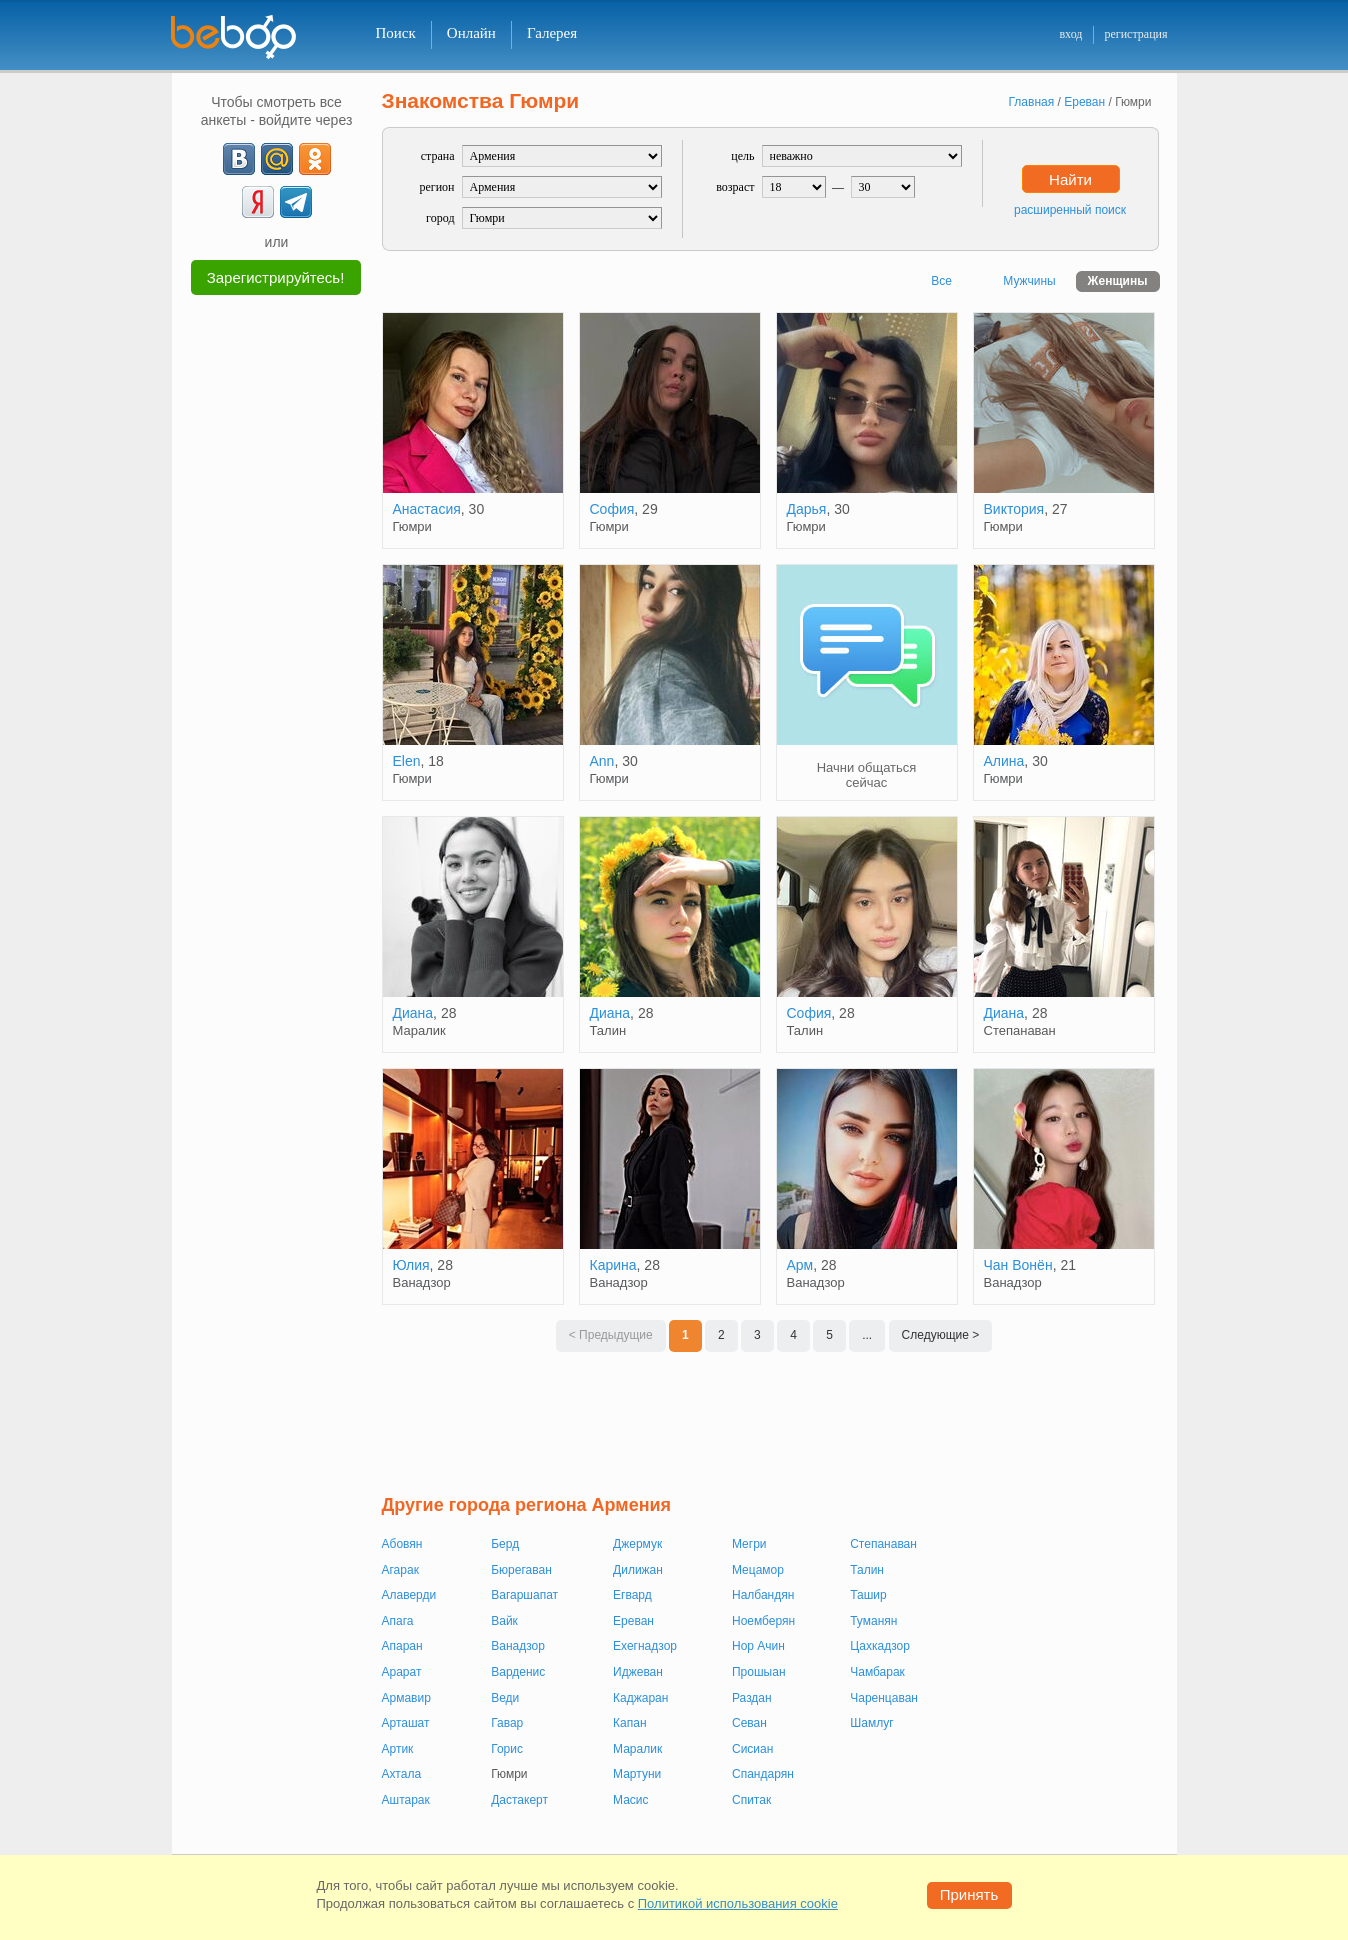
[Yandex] (258, 202)
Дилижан (638, 1570)
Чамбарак (877, 1672)
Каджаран (640, 1698)
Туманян (873, 1621)
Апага (398, 1621)
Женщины (1118, 281)
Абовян (402, 1544)
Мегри (749, 1544)
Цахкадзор (880, 1646)
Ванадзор (518, 1646)
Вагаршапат (524, 1595)
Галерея (552, 33)
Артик (398, 1749)
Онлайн (471, 33)
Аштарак (406, 1800)
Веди (505, 1698)
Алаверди (409, 1595)
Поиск (396, 33)
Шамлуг (871, 1723)
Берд (505, 1544)
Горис (507, 1749)
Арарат (402, 1672)
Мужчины (1029, 281)
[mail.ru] (277, 159)
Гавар (507, 1723)
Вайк (504, 1621)
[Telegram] (296, 202)
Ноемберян (763, 1621)
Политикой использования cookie (738, 1903)
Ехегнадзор (645, 1646)
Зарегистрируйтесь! (276, 277)
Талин (867, 1570)
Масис (631, 1800)
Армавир (406, 1698)
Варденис (518, 1672)
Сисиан (752, 1749)
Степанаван (883, 1544)
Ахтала (402, 1774)
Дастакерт (519, 1800)
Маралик (637, 1749)
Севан (749, 1723)
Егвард (632, 1595)
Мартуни (637, 1774)
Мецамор (758, 1570)
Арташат (406, 1723)
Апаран (402, 1646)
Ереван (633, 1621)
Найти (1070, 179)
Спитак (751, 1800)
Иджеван (638, 1672)
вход (1070, 34)
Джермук (637, 1544)
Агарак (400, 1570)
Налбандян (763, 1595)
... (867, 1335)
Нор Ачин (758, 1646)
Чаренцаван (884, 1698)
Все (941, 281)
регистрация (1135, 34)
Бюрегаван (521, 1570)
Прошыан (759, 1672)
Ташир (868, 1595)
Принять (969, 1894)
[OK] (315, 159)
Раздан (752, 1698)
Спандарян (763, 1774)
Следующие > (941, 1335)
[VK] (239, 159)
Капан (629, 1723)
